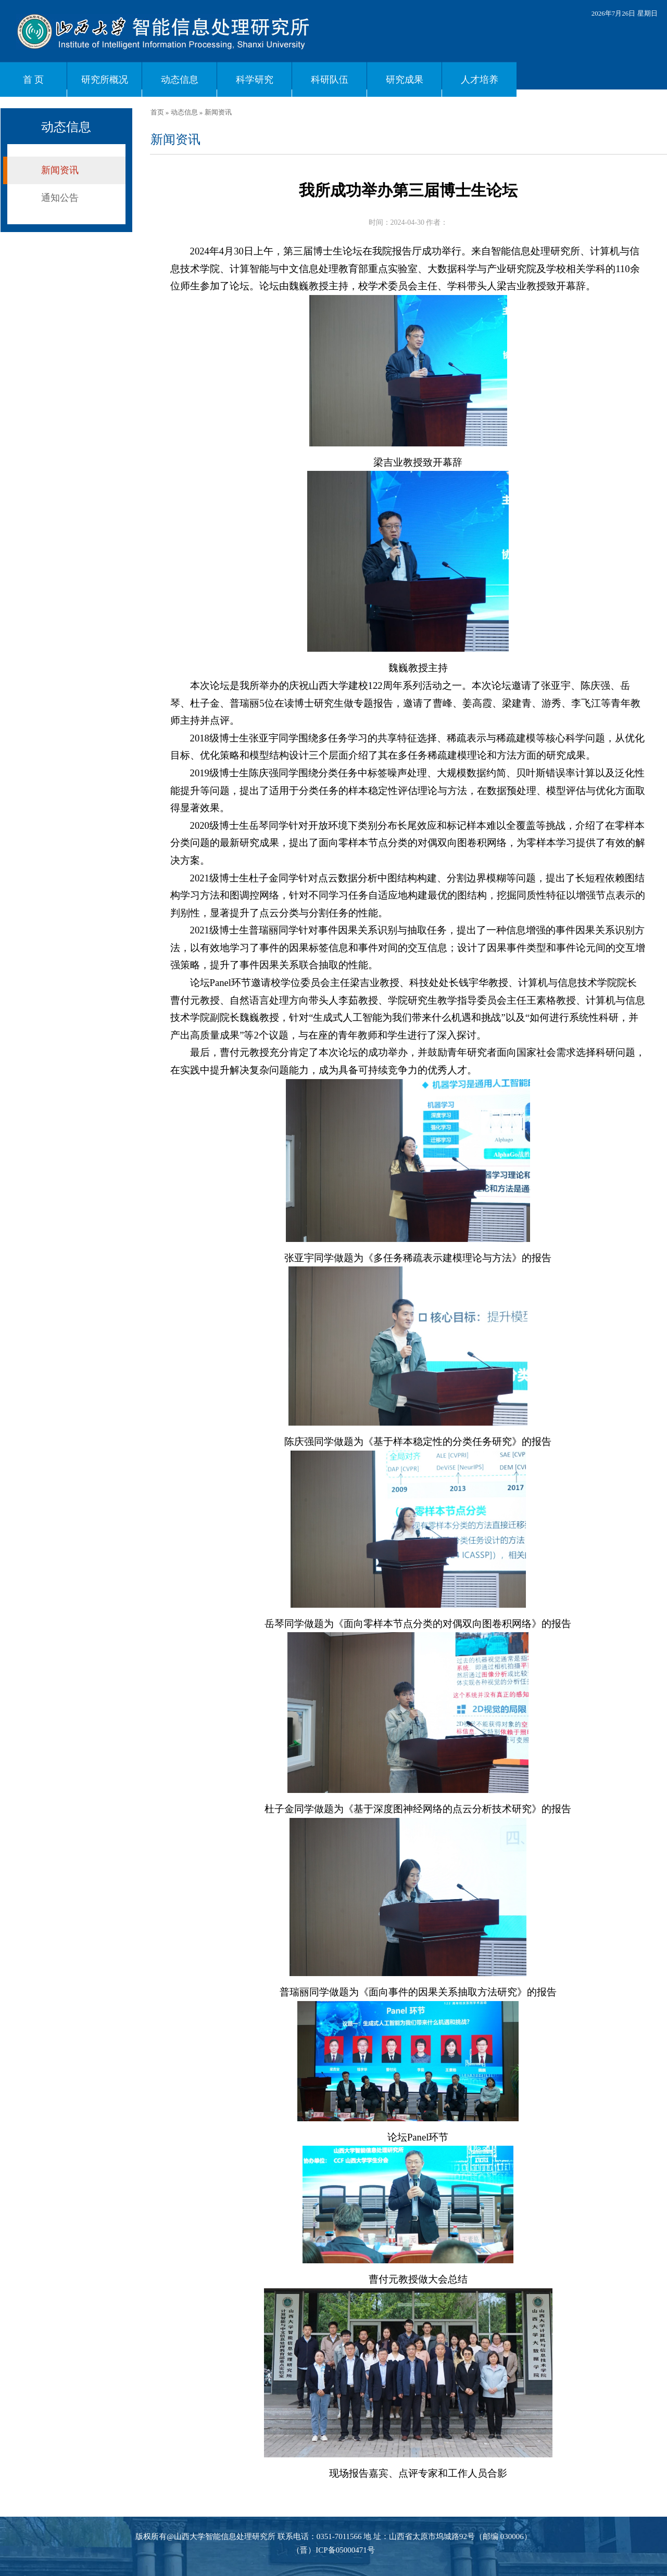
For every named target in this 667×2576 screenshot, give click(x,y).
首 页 (33, 79)
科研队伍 (329, 79)
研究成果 (404, 79)
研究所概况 (104, 79)
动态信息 (179, 79)
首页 (157, 112)
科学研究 (254, 79)
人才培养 (479, 79)
